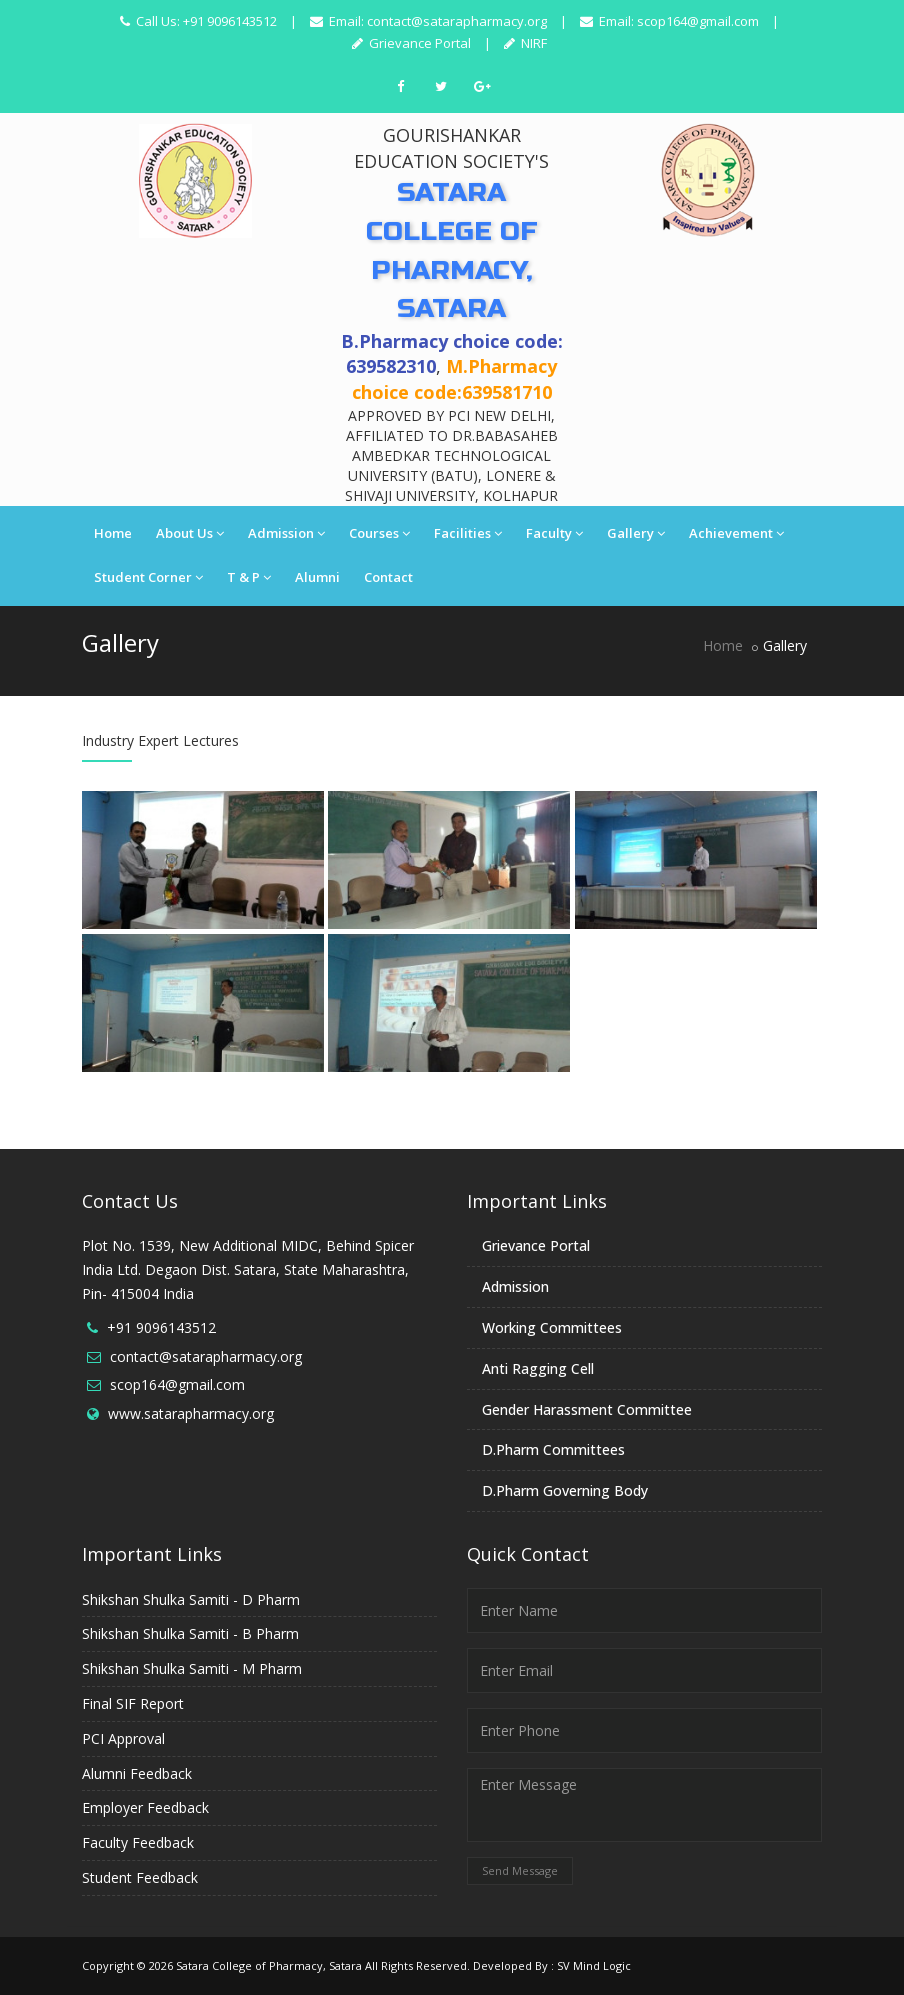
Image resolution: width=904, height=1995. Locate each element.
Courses (379, 533)
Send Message (520, 1870)
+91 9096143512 (161, 1327)
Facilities (468, 533)
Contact (388, 577)
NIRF (532, 43)
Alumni (317, 577)
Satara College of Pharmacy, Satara (269, 1965)
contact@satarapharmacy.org (457, 21)
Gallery (636, 533)
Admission (286, 533)
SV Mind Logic (594, 1965)
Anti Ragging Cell (538, 1368)
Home (113, 533)
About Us (190, 533)
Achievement (736, 533)
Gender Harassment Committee (587, 1409)
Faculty (554, 533)
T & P (249, 577)
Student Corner (148, 577)
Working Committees (552, 1327)
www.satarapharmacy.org (191, 1413)
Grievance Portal (418, 43)
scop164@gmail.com (698, 21)
